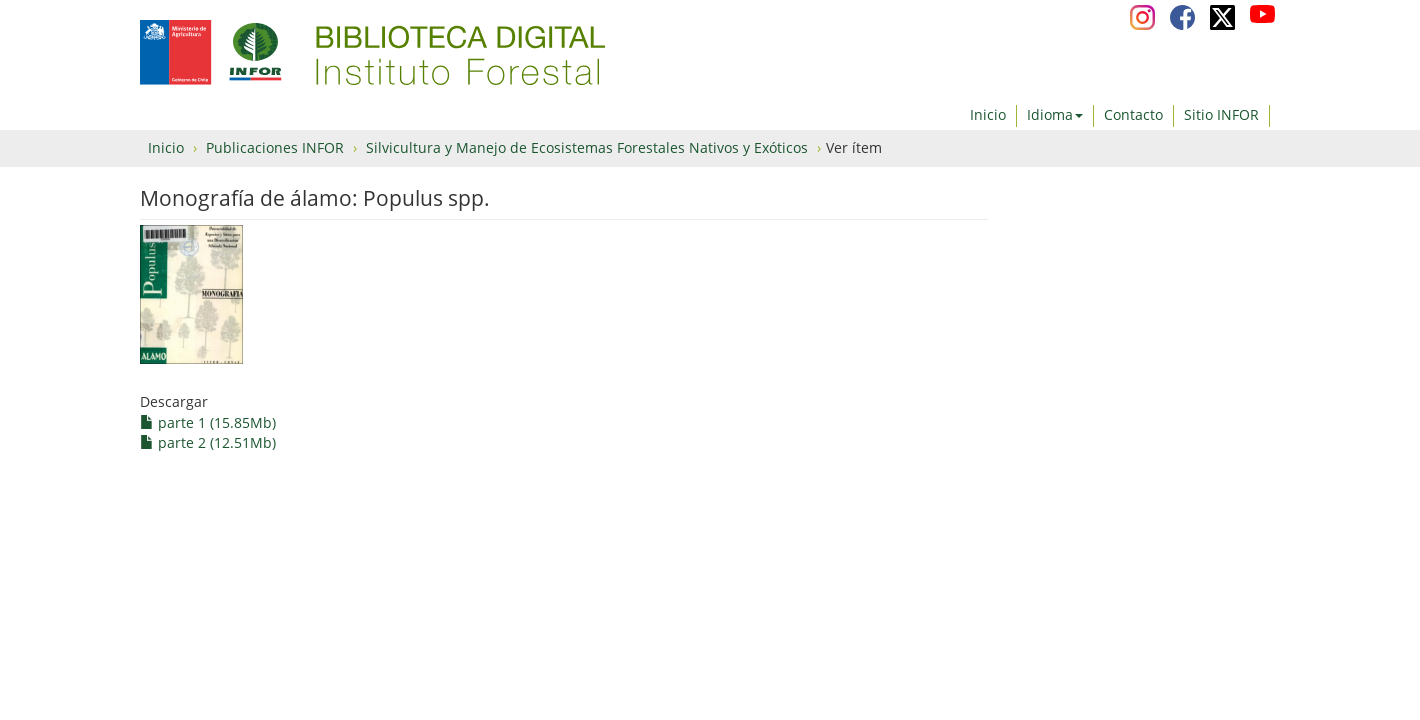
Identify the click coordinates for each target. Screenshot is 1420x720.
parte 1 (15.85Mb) (208, 422)
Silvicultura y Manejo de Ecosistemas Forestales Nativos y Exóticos (587, 147)
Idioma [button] (1055, 114)
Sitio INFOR (1221, 114)
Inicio (988, 114)
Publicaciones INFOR (275, 147)
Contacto (1133, 114)
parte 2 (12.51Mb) (208, 442)
